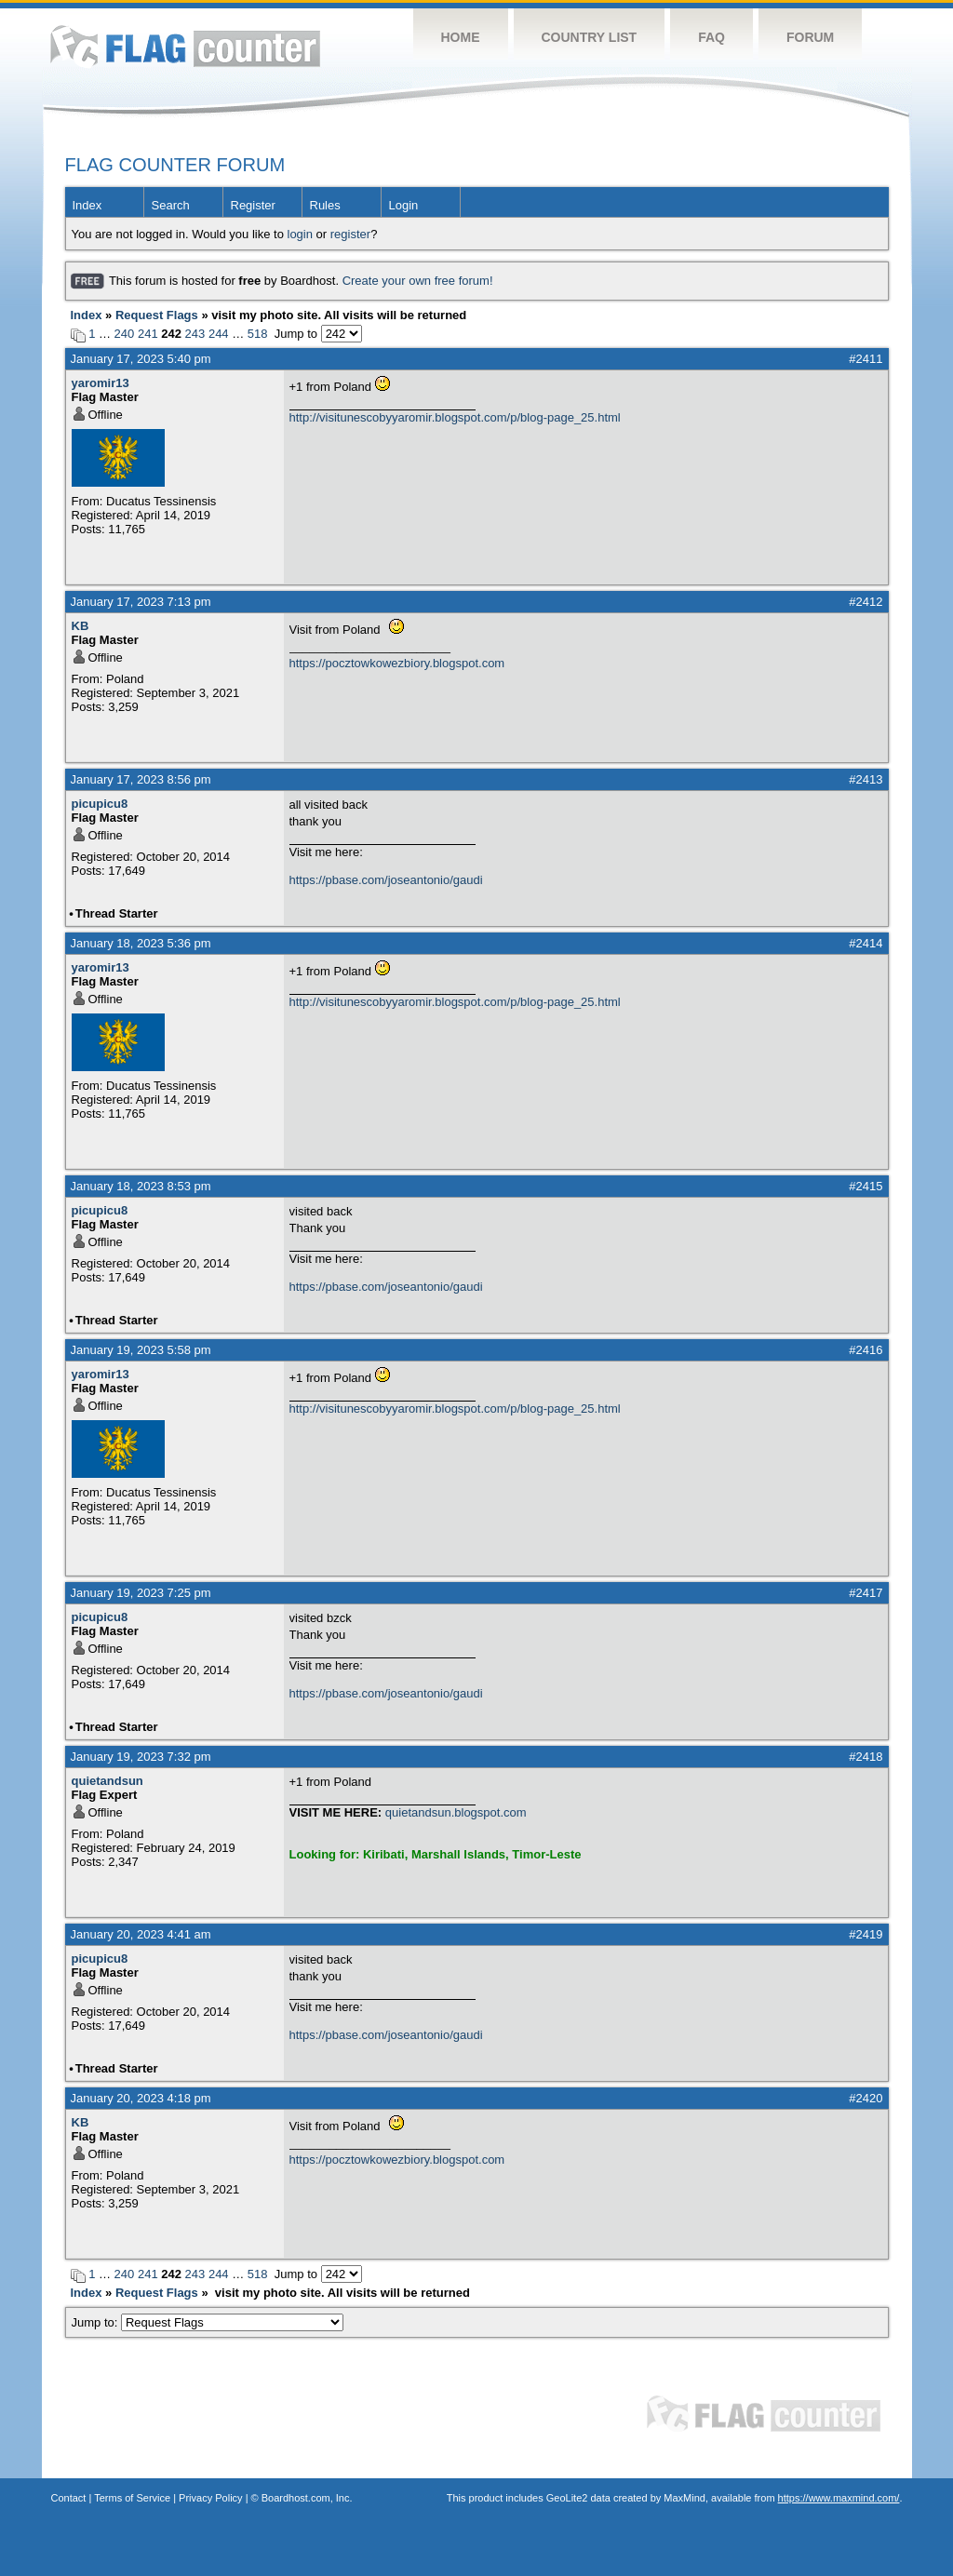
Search (171, 205)
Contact (69, 2497)
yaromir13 (100, 383)
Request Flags (156, 315)
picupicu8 (100, 804)
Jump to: (208, 2322)
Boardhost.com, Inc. (307, 2497)
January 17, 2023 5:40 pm (141, 359)
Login (404, 205)
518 (258, 334)
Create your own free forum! (417, 281)
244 (218, 334)
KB (80, 626)
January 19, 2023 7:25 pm (141, 1593)
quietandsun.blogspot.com (456, 1812)
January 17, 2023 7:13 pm (141, 602)
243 (195, 334)
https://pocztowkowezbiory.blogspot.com (397, 663)
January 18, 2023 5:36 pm (141, 943)
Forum (810, 37)
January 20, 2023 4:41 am (141, 1934)
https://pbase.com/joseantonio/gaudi (386, 880)
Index (87, 205)
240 (124, 334)
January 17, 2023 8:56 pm (141, 779)
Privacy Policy (210, 2497)
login (300, 234)
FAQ (711, 37)
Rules (325, 205)
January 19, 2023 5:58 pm (141, 1350)
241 (148, 334)
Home (460, 37)
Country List (590, 37)
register (350, 234)
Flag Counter (185, 46)
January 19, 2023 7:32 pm (141, 1757)
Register (253, 205)
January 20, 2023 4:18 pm (141, 2098)
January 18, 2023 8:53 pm (141, 1186)
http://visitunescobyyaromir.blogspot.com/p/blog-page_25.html (455, 417)
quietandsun (107, 1781)
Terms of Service (132, 2497)
